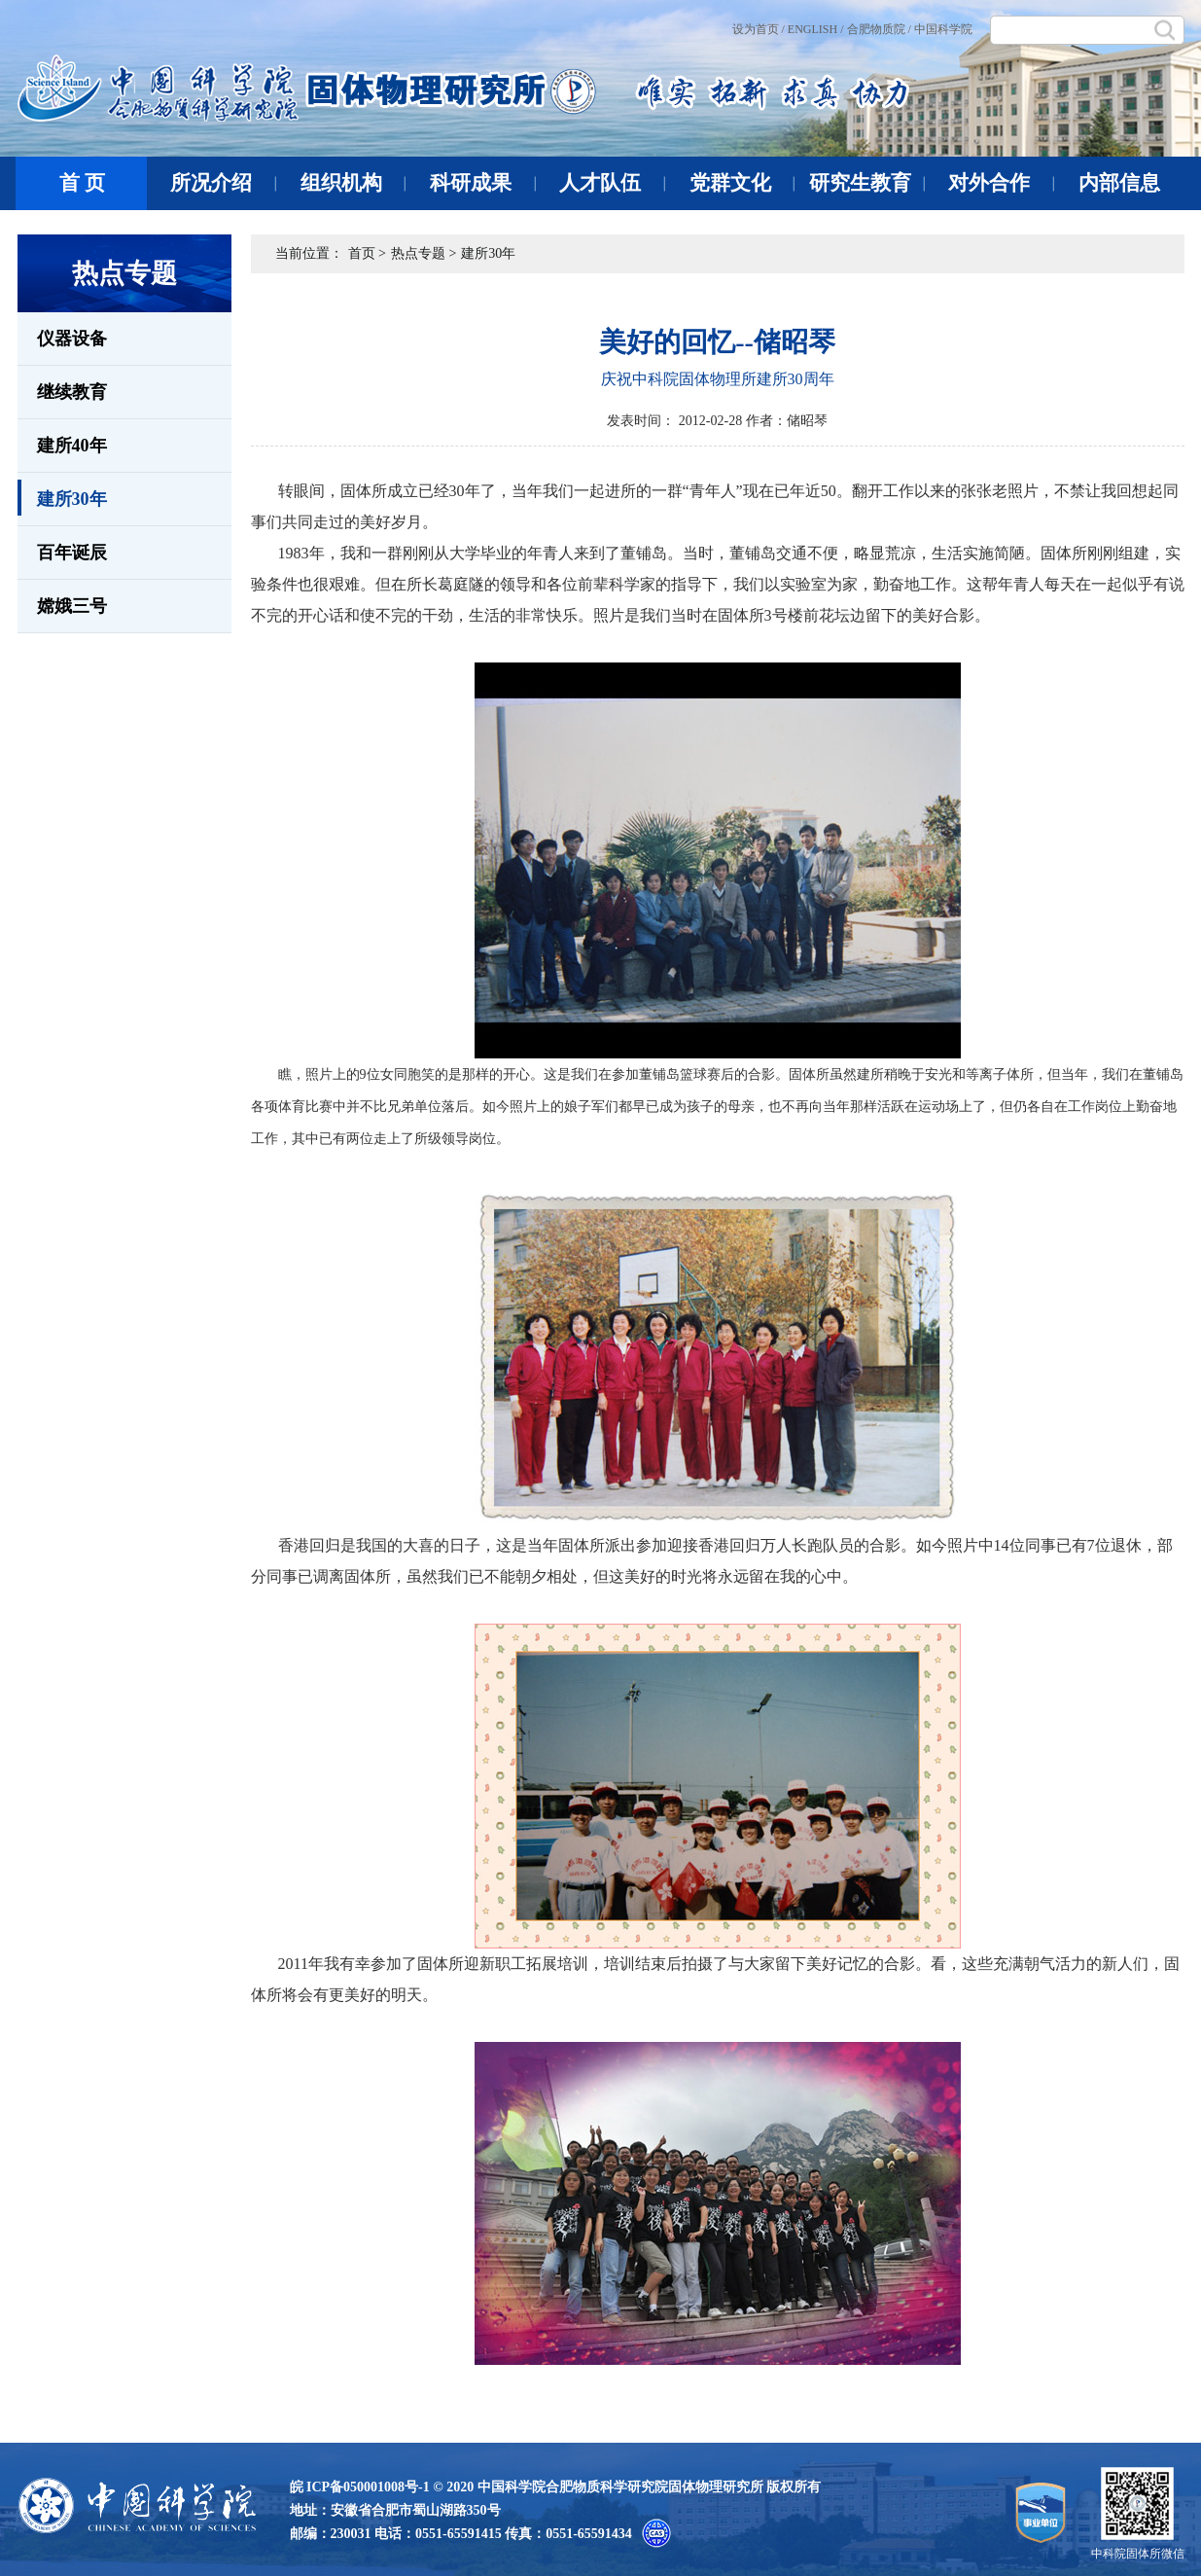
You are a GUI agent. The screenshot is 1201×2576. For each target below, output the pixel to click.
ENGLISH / (816, 29)
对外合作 (1001, 183)
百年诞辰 (72, 552)
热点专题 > (423, 253)
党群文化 (742, 183)
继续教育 (72, 392)
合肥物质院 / (879, 29)
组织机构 (353, 183)
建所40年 (72, 445)
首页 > (367, 253)
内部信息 (1119, 183)
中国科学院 (943, 29)
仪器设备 (72, 338)
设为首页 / (758, 29)
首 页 (82, 183)
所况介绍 (223, 183)
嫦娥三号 (72, 606)
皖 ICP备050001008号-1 (360, 2487)
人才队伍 (612, 183)
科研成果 (483, 183)
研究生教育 (867, 183)
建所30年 (62, 498)
